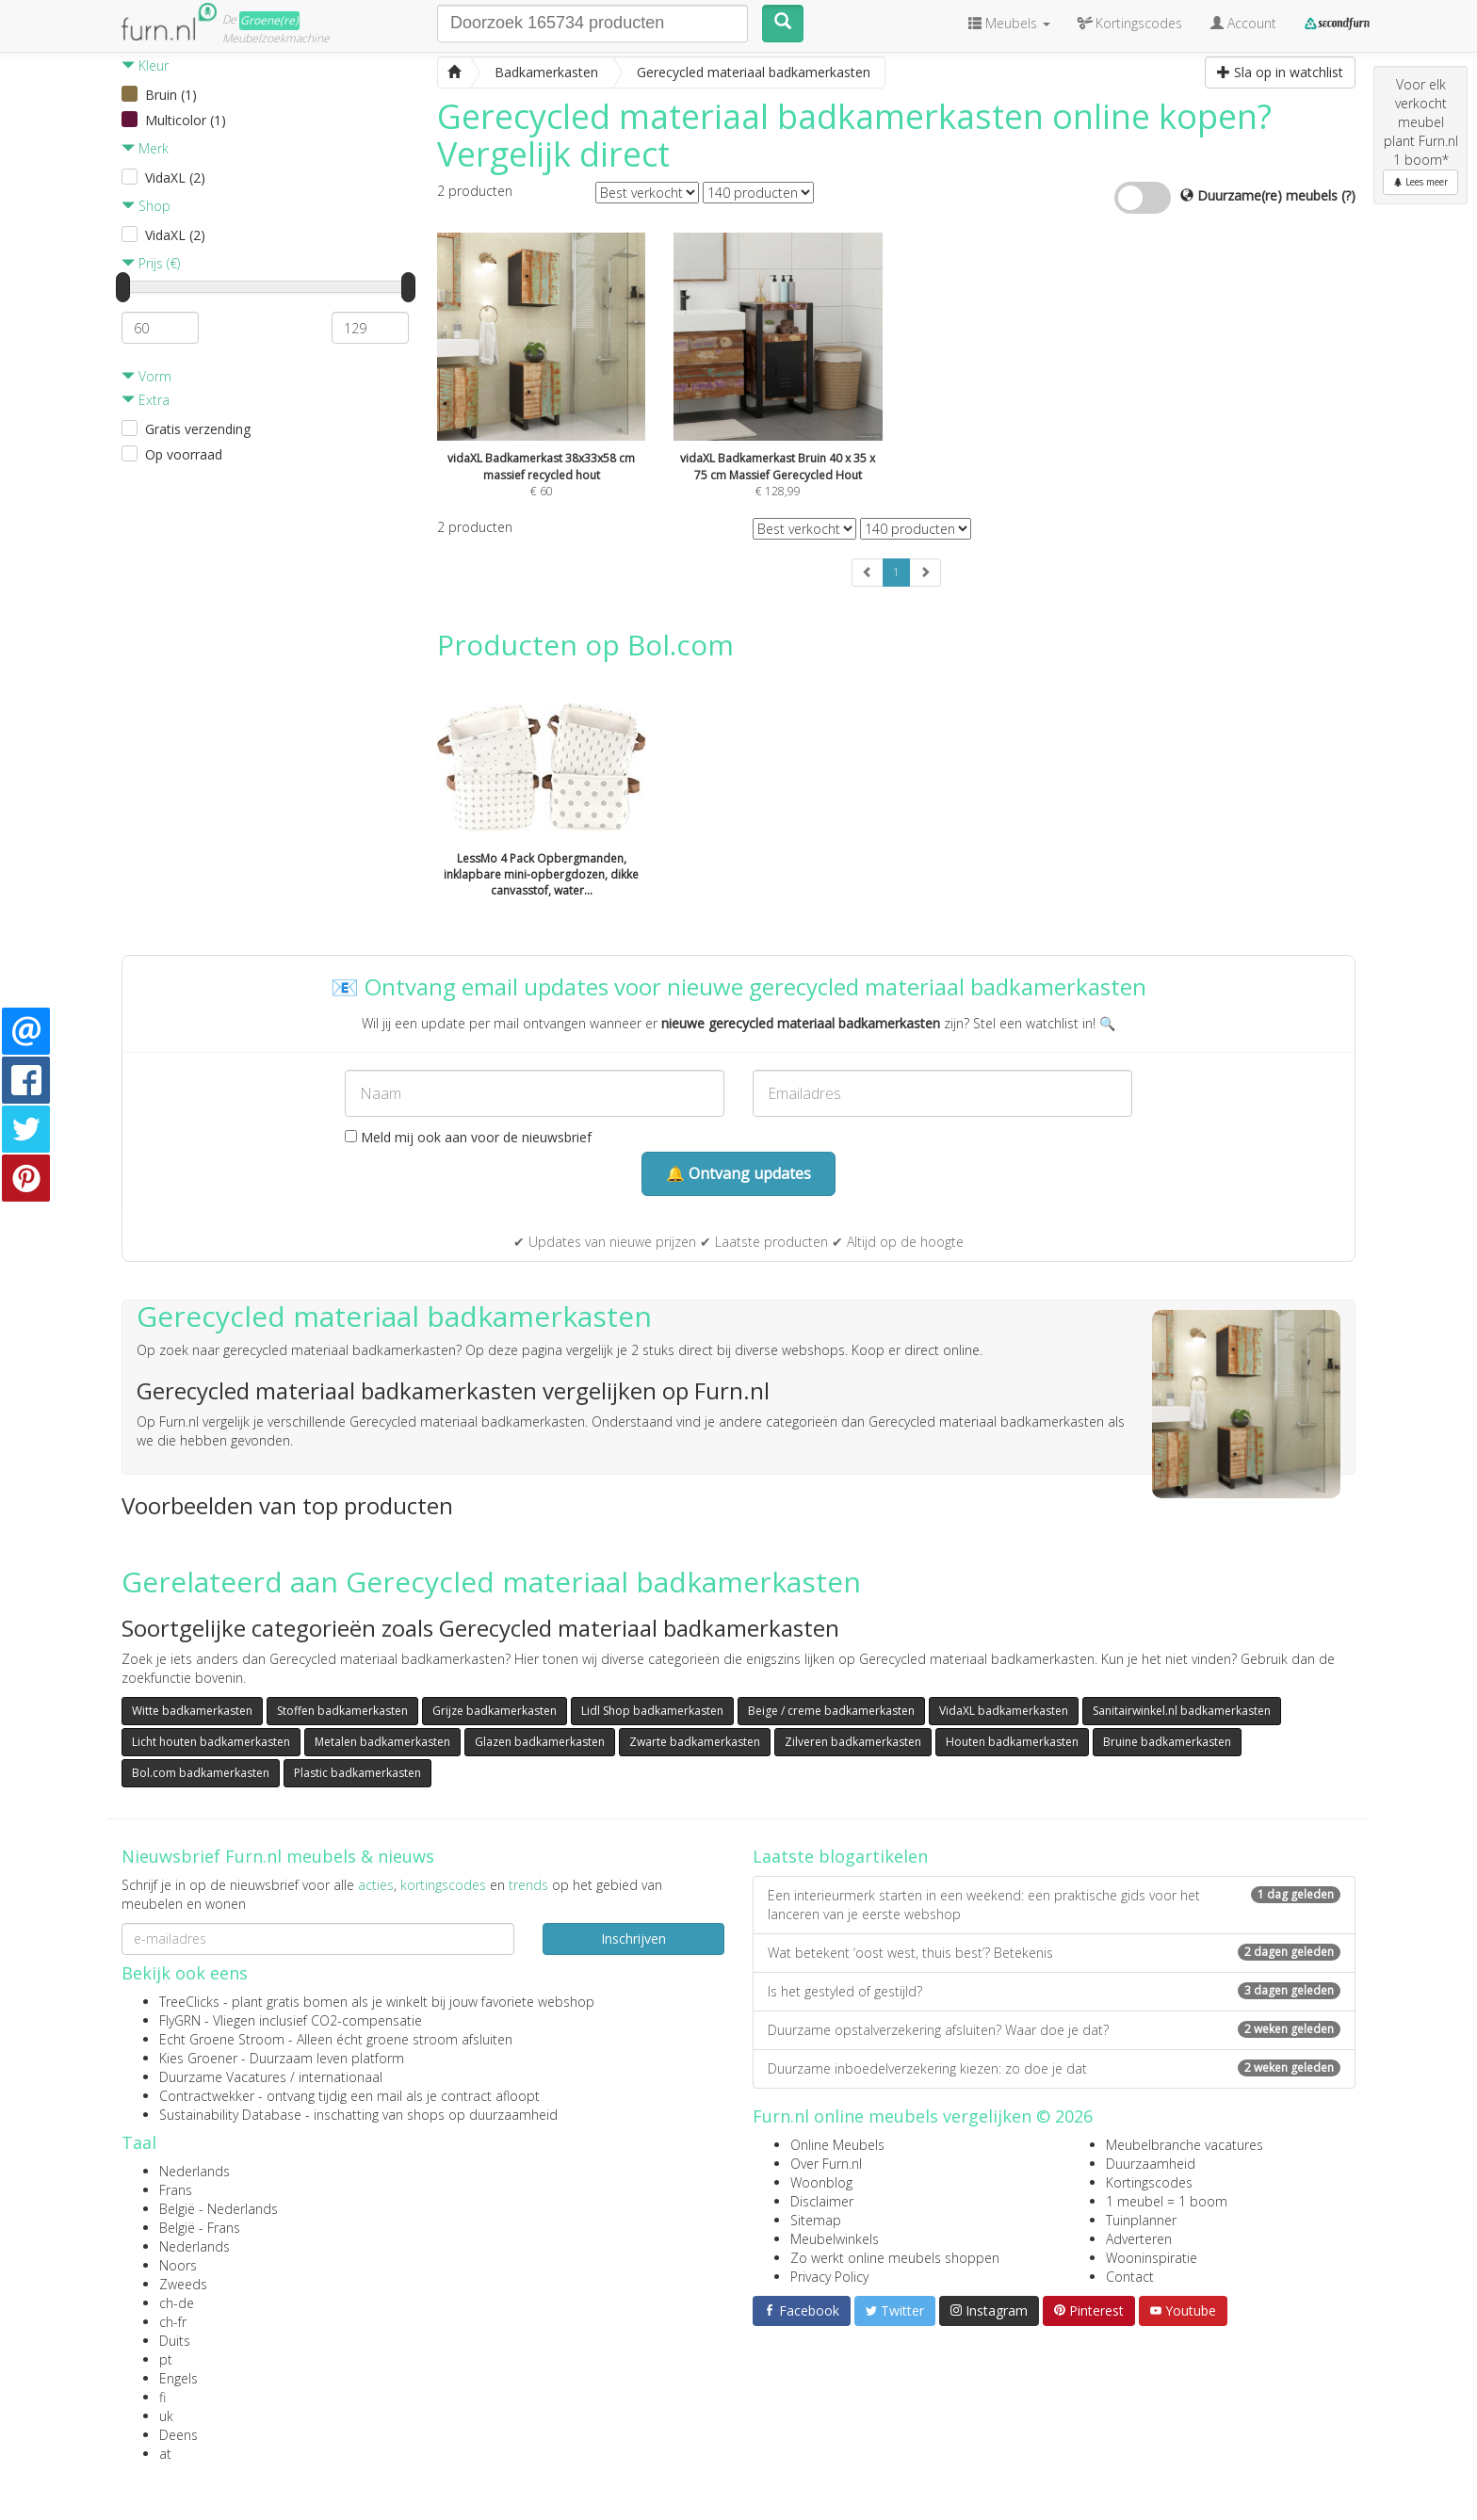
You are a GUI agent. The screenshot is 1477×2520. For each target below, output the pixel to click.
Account (1243, 23)
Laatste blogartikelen (840, 1856)
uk (166, 2416)
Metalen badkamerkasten (382, 1742)
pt (165, 2359)
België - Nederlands (218, 2209)
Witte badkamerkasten (192, 1711)
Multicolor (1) (185, 120)
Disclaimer (821, 2201)
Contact (1130, 2277)
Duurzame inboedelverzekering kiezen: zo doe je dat (1054, 2068)
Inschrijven (633, 1938)
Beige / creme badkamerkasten (831, 1711)
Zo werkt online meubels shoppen (894, 2258)
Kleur (145, 65)
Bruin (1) (171, 95)
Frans (175, 2190)
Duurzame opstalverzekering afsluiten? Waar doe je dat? (1054, 2030)
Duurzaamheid (1150, 2164)
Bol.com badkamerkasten (200, 1773)
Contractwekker (206, 2096)
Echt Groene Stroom (221, 2039)
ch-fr (173, 2322)
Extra (146, 400)
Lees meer (1420, 181)
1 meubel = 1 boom (1166, 2201)
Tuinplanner (1141, 2220)
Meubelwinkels (834, 2239)
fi (162, 2397)
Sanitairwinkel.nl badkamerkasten (1182, 1711)
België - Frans (199, 2228)
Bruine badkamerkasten (1167, 1742)
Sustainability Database (230, 2115)
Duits (174, 2341)
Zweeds (183, 2284)
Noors (178, 2265)
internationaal (340, 2077)
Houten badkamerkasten (1012, 1742)
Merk (145, 148)
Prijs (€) (151, 263)
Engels (178, 2378)
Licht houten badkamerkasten (211, 1742)
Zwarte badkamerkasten (694, 1742)
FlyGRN (180, 2020)
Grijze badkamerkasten (494, 1711)
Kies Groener (198, 2058)
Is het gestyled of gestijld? (1054, 1991)
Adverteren (1139, 2239)
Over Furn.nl (826, 2164)
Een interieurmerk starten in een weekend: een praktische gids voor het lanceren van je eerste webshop (1054, 1904)
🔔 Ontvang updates (738, 1173)
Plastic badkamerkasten (357, 1773)
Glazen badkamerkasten (540, 1742)
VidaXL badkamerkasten (1003, 1711)
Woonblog (821, 2182)
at (165, 2454)
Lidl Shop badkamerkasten (652, 1711)
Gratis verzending (198, 429)
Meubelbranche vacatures (1184, 2145)
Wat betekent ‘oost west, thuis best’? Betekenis (1054, 1953)
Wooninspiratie (1151, 2258)
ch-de (176, 2303)
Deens (178, 2435)
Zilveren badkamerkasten (853, 1742)
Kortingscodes (1149, 2182)
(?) (1348, 195)
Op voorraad (183, 454)
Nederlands (194, 2171)
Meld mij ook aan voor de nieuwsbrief (468, 1137)
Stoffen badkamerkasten (342, 1711)
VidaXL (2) (175, 177)
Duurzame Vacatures (222, 2077)
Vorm (146, 376)
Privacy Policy (829, 2277)
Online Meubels (837, 2145)
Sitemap (815, 2220)
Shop (146, 206)
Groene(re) (269, 20)
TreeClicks (189, 2002)
